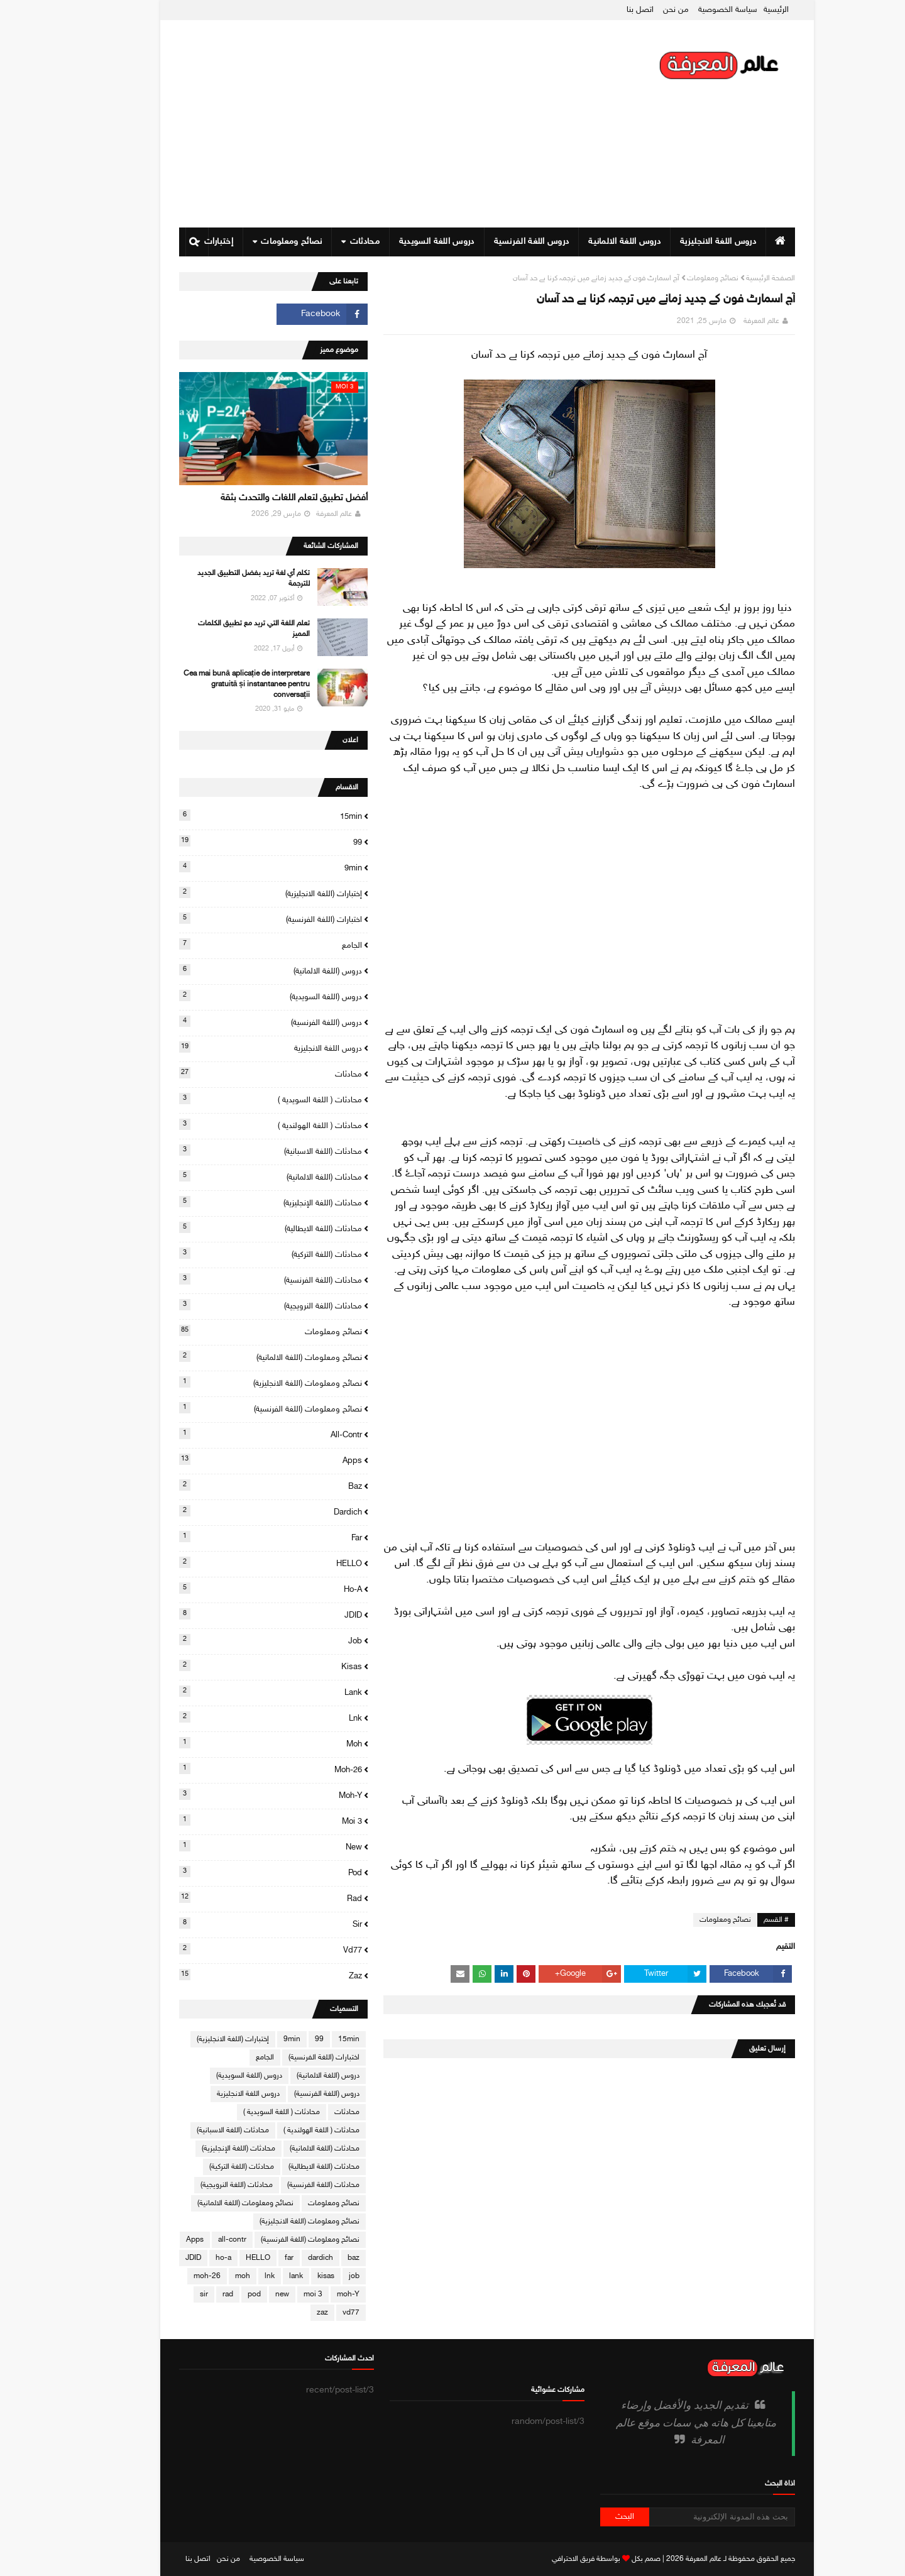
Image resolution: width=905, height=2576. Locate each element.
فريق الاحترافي (538, 2559)
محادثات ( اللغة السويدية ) (236, 1099)
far (236, 1537)
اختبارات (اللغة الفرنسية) (236, 919)
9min (236, 867)
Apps (236, 1460)
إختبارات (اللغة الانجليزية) (236, 893)
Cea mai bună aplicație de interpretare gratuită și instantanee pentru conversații (212, 684)
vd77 (236, 1949)
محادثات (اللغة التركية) (236, 1253)
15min (236, 815)
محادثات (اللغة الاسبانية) (236, 1150)
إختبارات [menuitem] (184, 241)
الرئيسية (741, 10)
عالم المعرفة (727, 321)
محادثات (236, 1073)
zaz (236, 1975)
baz (236, 1485)
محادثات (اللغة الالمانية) (236, 1176)
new (236, 1846)
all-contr (236, 1434)
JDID (236, 1614)
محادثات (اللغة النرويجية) (236, 1305)
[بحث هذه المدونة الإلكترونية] (688, 2516)
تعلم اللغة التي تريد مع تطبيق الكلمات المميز (219, 629)
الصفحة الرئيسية (735, 278)
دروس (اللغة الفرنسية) (236, 1022)
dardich (236, 1511)
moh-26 (236, 1769)
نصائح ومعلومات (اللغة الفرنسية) (236, 1408)
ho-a (236, 1588)
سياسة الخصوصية (693, 10)
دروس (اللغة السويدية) (236, 996)
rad (236, 1898)
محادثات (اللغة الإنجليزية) (236, 1202)
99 (236, 841)
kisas (236, 1666)
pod (236, 1872)
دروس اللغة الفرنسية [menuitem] (497, 241)
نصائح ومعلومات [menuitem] (256, 241)
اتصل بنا (605, 10)
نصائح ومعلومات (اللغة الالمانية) (236, 1357)
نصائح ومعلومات (678, 278)
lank (236, 1691)
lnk (236, 1717)
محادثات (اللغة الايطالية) (236, 1228)
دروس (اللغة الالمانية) (236, 970)
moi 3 (236, 1820)
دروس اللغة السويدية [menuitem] (402, 241)
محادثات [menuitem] (330, 241)
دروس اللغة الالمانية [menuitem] (590, 241)
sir (236, 1923)
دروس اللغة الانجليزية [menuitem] (683, 241)
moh (236, 1743)
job (236, 1640)
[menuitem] (745, 241)
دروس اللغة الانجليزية (236, 1047)
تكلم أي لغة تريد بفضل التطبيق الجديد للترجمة (219, 578)
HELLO (236, 1563)
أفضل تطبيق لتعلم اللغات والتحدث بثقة (259, 498)
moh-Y (236, 1795)
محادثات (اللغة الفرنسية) (236, 1279)
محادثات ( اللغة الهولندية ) (236, 1125)
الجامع (236, 944)
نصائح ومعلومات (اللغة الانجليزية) (236, 1382)
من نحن (641, 10)
